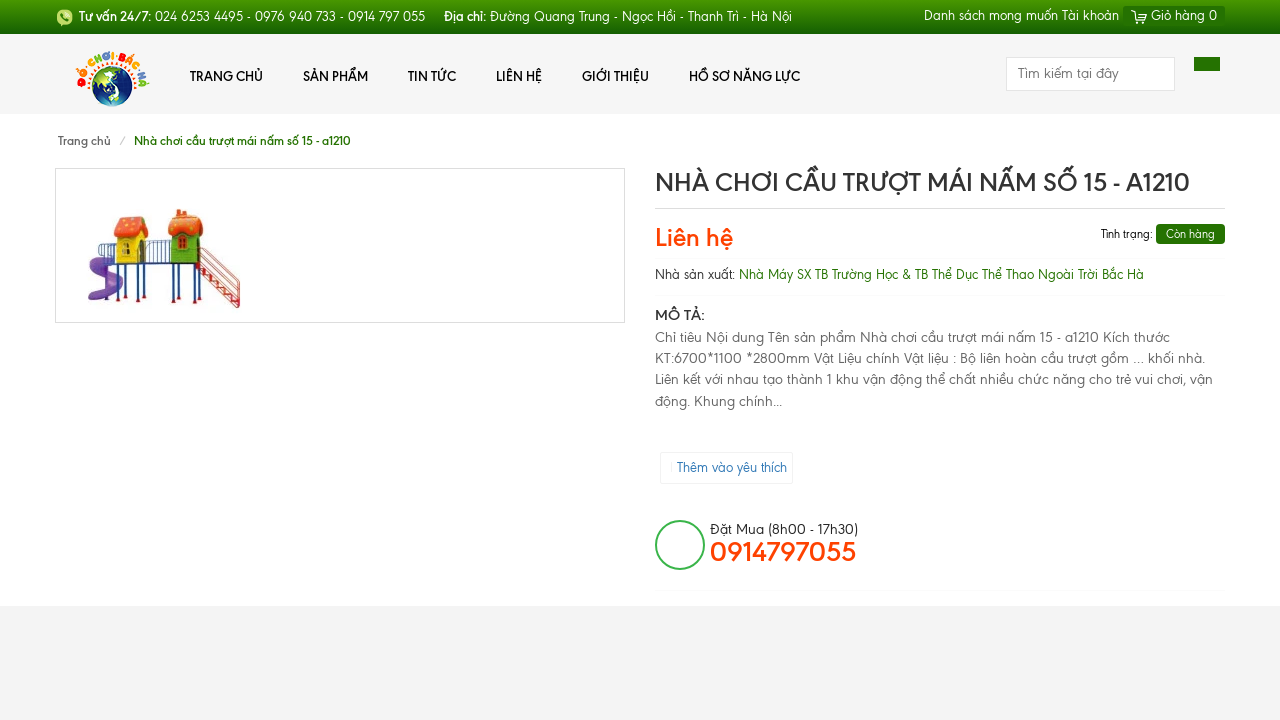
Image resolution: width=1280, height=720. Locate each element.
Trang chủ (226, 76)
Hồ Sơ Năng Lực (744, 76)
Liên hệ (519, 76)
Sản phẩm (335, 76)
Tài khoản (1090, 15)
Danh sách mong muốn (991, 15)
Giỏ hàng (1174, 15)
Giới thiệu (615, 76)
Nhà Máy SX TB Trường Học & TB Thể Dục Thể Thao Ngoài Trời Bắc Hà (941, 274)
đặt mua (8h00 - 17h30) (784, 544)
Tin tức (432, 76)
